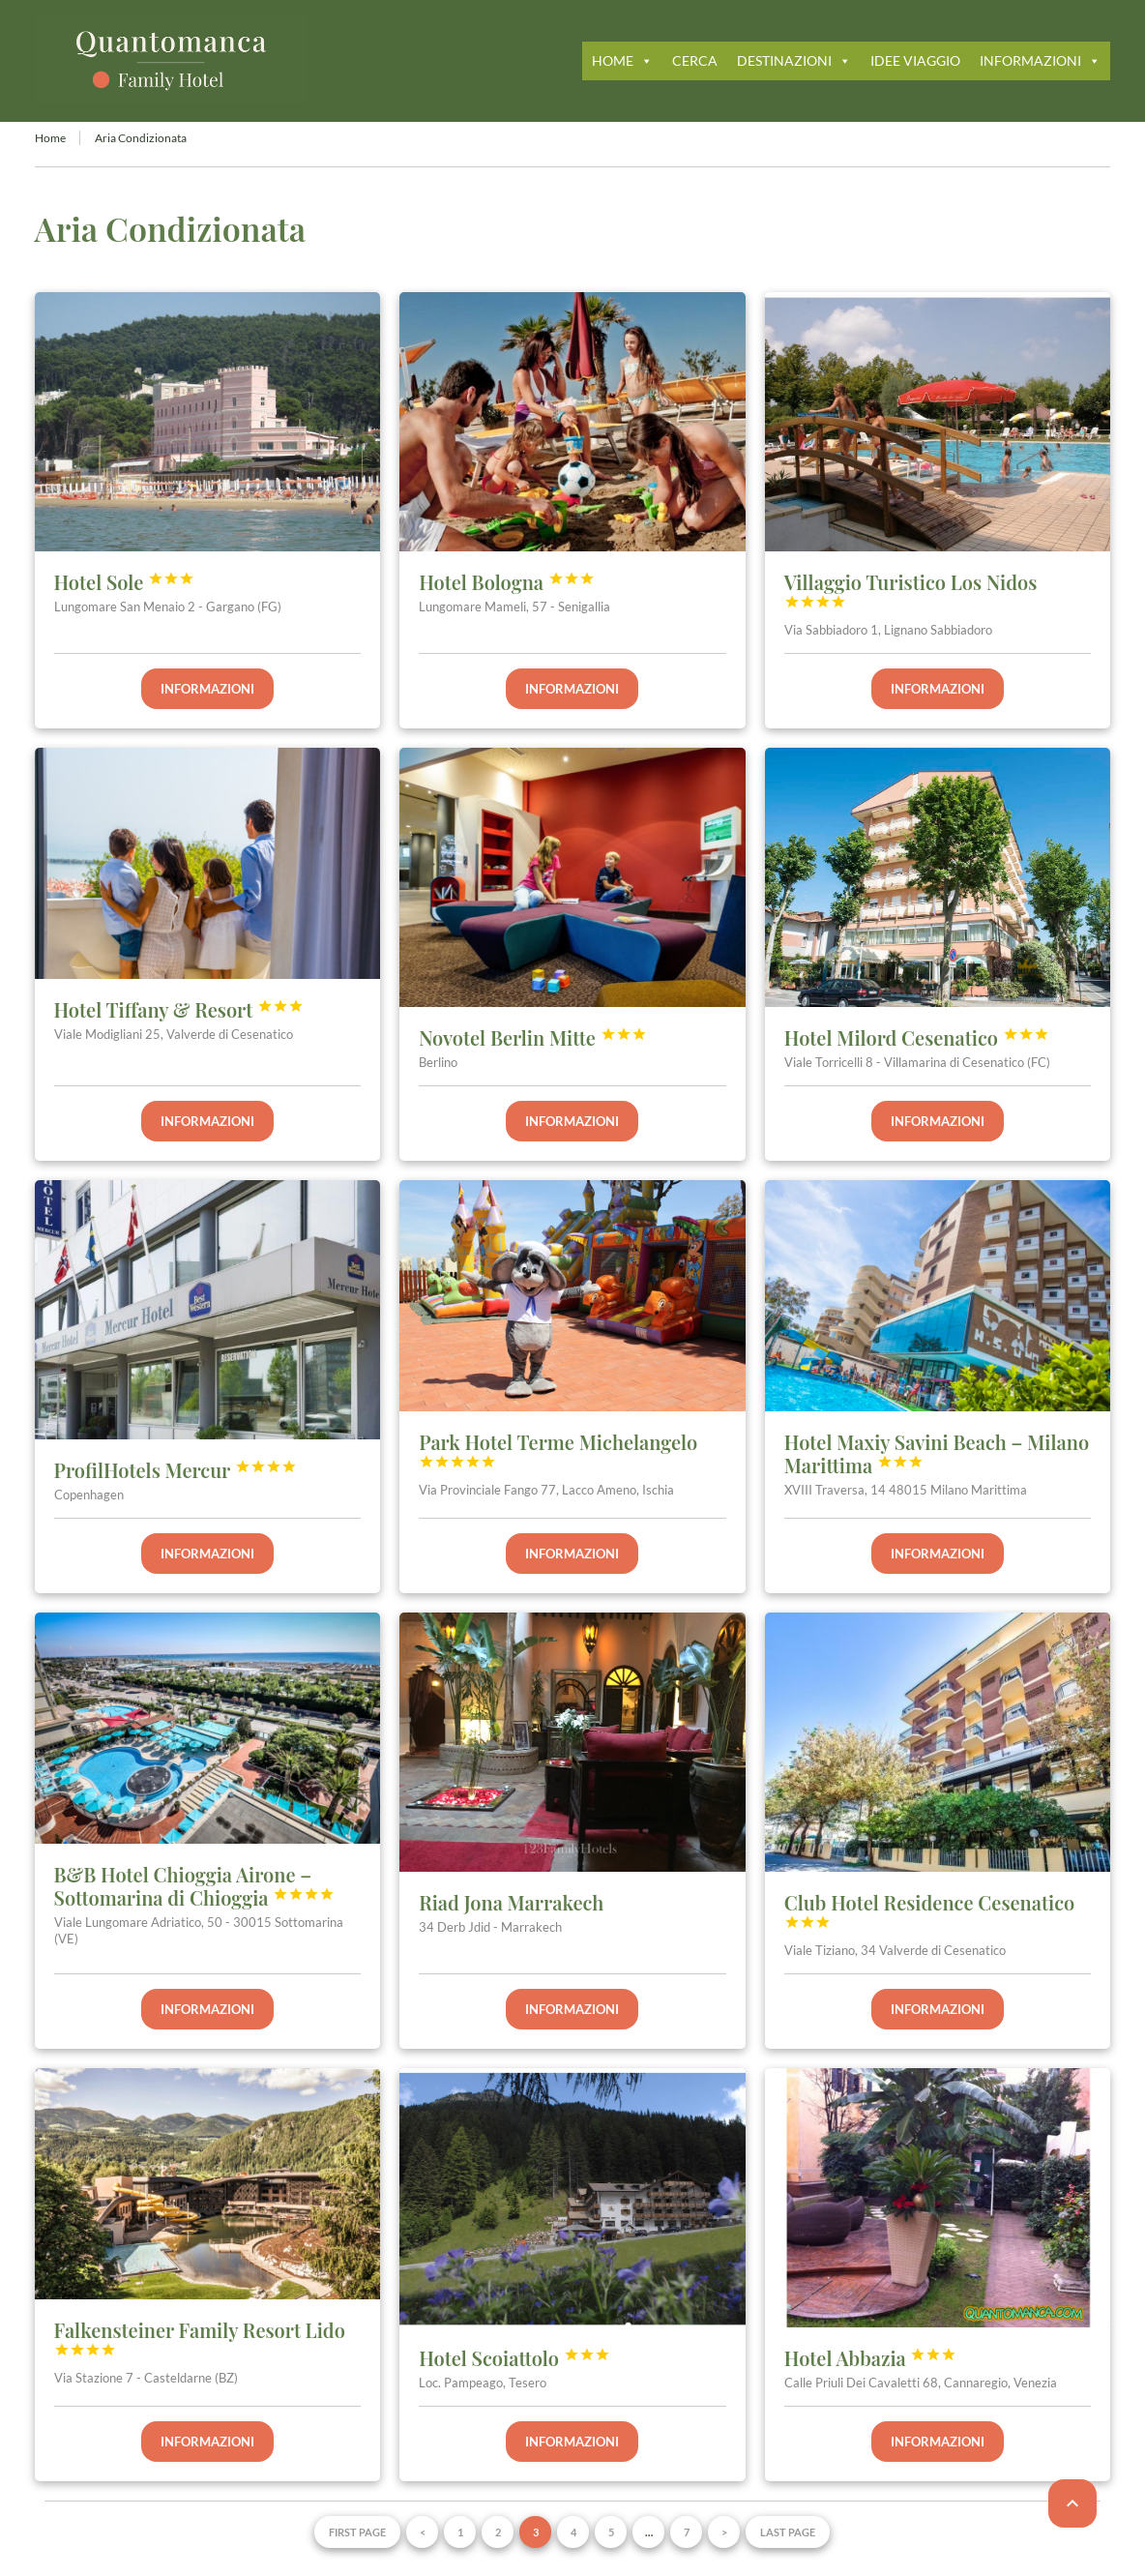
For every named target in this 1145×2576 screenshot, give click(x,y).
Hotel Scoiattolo (514, 2358)
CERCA (695, 60)
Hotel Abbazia (870, 2358)
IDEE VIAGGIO (915, 60)
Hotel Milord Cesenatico (916, 1037)
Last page (787, 2532)
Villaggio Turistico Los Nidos (911, 589)
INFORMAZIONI (1040, 60)
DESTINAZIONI (794, 60)
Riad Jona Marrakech (511, 1902)
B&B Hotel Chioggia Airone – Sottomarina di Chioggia (195, 1885)
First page (357, 2532)
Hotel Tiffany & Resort (179, 1009)
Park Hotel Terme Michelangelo (558, 1449)
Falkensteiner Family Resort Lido (199, 2337)
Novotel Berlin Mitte (532, 1037)
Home (50, 138)
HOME (622, 60)
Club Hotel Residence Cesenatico (929, 1909)
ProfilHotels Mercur (175, 1470)
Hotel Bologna (507, 582)
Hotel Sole (124, 582)
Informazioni (207, 688)
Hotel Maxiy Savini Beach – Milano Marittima (936, 1453)
